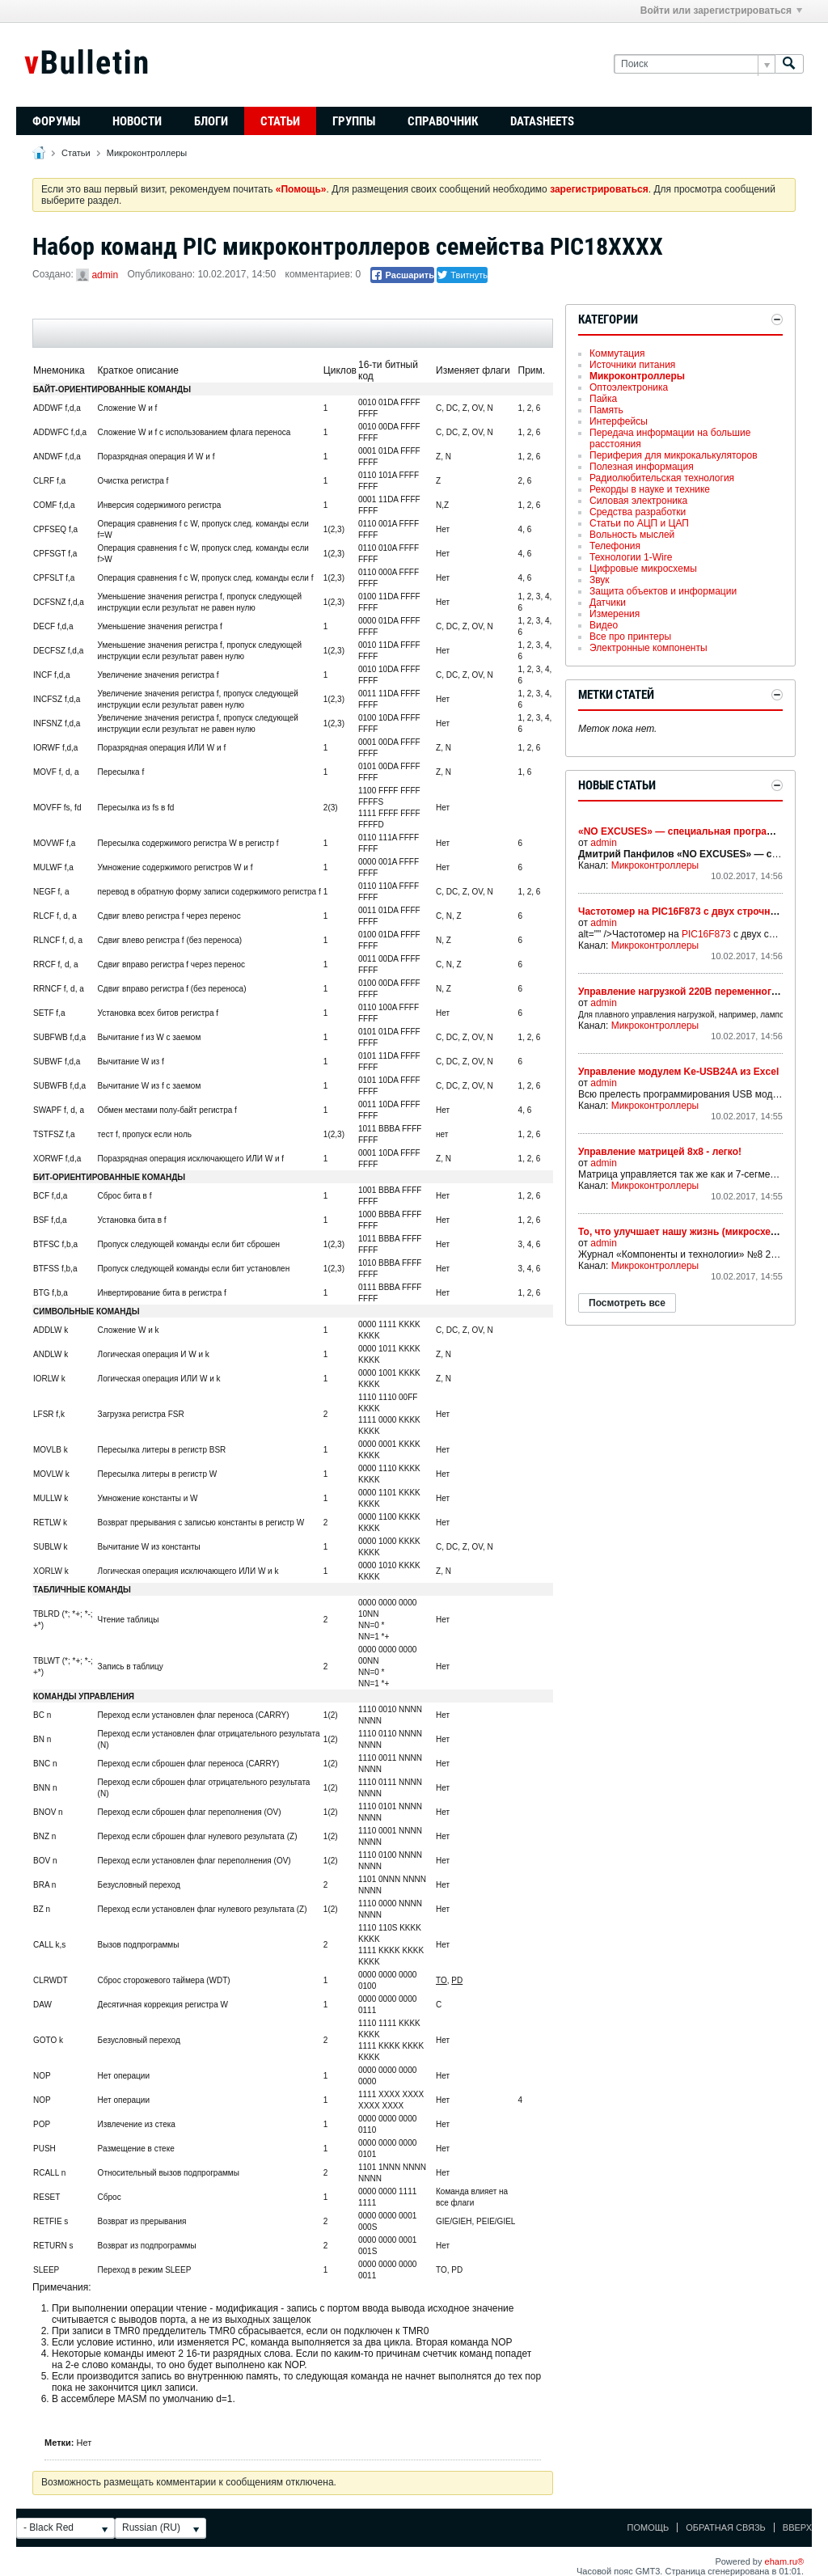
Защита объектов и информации (663, 591)
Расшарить (402, 275)
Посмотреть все (627, 1303)
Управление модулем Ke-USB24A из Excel (678, 1071)
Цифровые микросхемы (643, 568)
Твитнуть (462, 275)
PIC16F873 (706, 934)
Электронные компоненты (648, 648)
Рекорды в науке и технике (649, 489)
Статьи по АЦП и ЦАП (639, 523)
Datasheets (542, 121)
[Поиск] (694, 64)
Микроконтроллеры (147, 153)
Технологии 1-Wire (630, 557)
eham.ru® (784, 2561)
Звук (599, 580)
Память (606, 410)
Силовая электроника (638, 500)
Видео (603, 625)
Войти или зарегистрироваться (721, 10)
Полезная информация (641, 466)
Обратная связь (726, 2527)
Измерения (614, 614)
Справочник (443, 121)
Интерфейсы (618, 421)
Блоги (211, 121)
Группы (353, 121)
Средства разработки (637, 512)
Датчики (607, 602)
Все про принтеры (630, 636)
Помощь (648, 2527)
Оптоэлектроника (628, 387)
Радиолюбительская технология (661, 478)
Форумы (56, 121)
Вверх (797, 2527)
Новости (137, 121)
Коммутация (616, 353)
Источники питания (632, 364)
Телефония (614, 546)
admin (104, 275)
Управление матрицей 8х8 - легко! (659, 1151)
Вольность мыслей (631, 534)
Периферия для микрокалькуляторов (673, 455)
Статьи (280, 121)
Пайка (603, 398)
